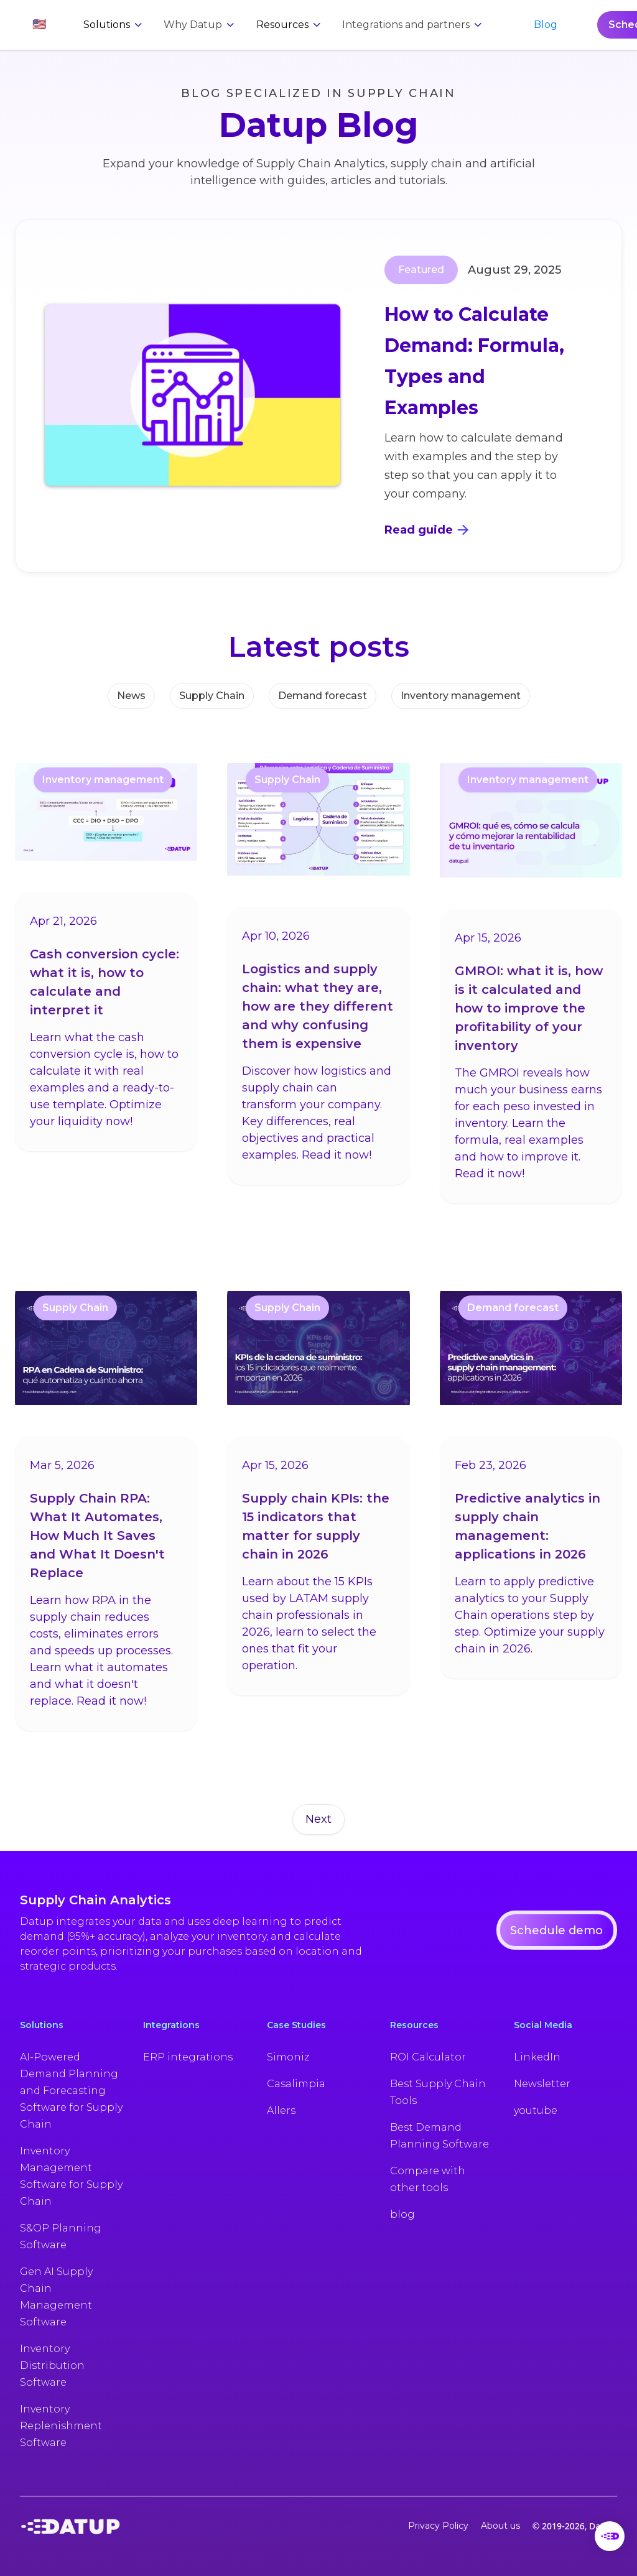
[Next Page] (318, 1820)
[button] (39, 24)
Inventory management (461, 696)
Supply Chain (211, 696)
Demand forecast (322, 696)
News (131, 696)
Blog (545, 24)
